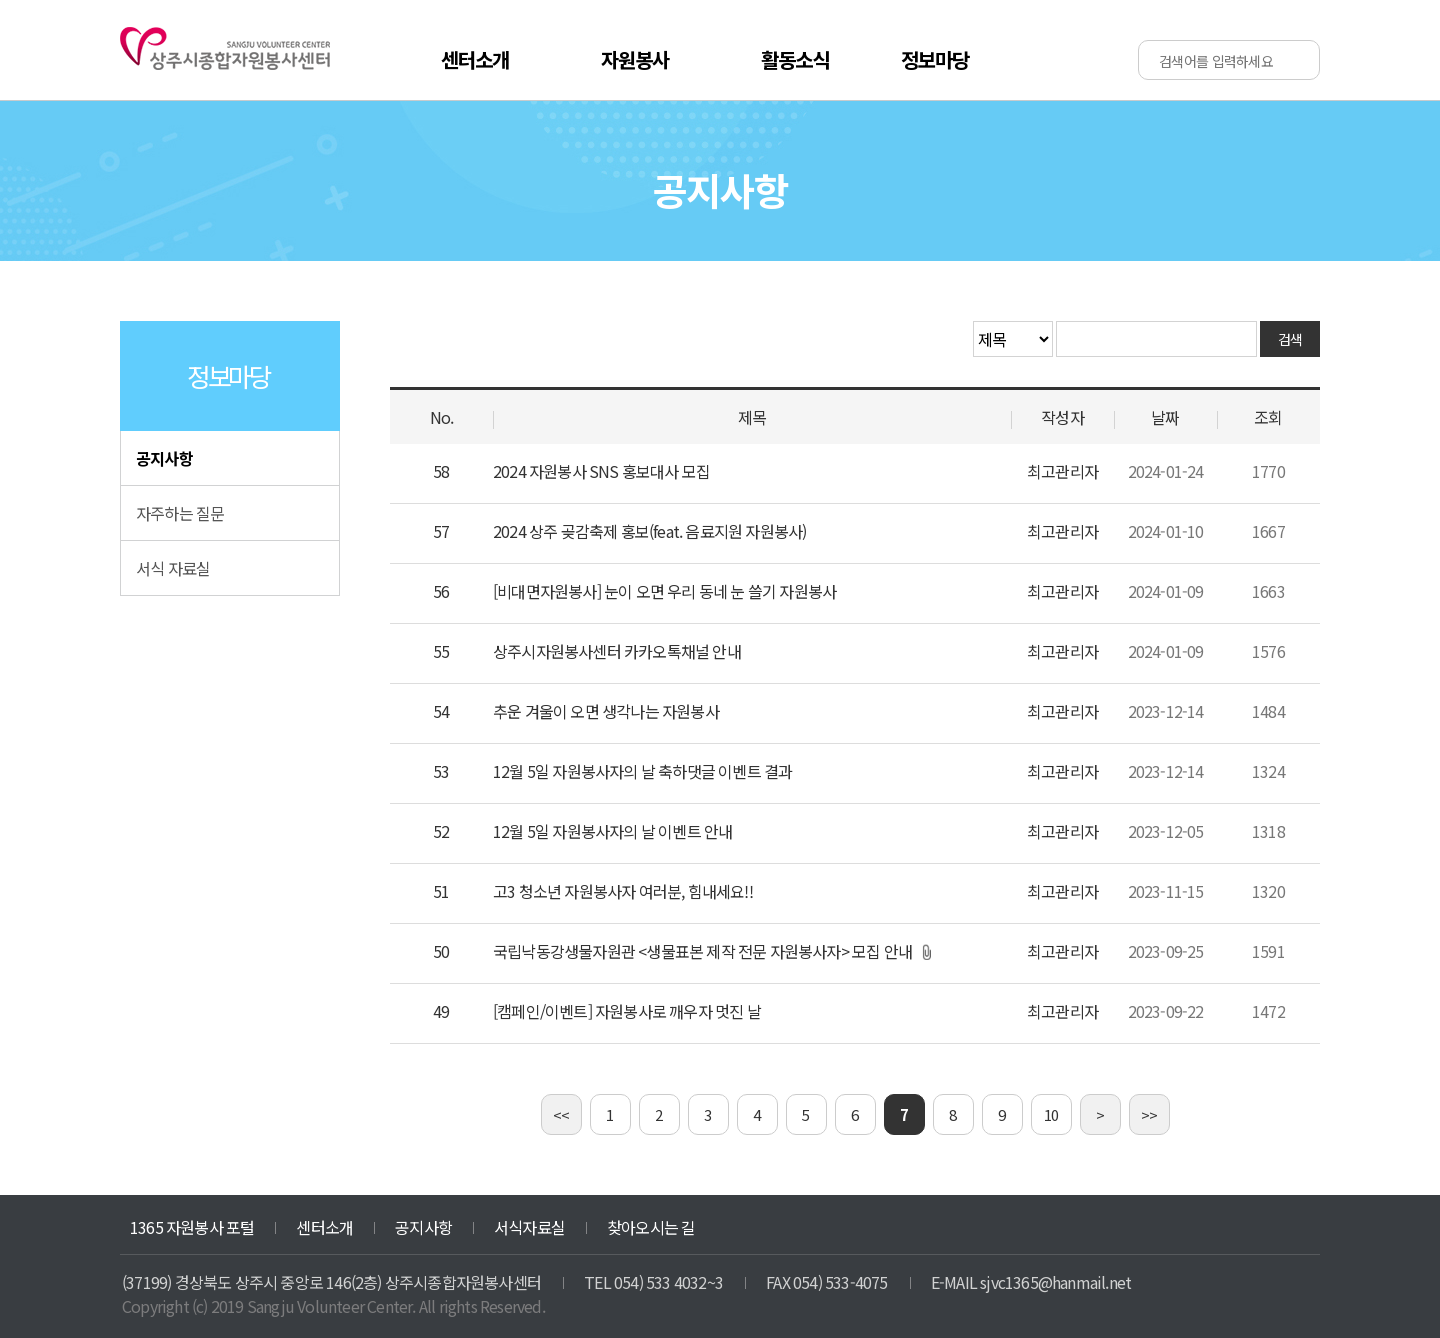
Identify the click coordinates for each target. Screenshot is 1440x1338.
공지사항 (164, 458)
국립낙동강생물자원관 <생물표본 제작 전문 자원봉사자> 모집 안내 (702, 951)
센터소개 (475, 59)
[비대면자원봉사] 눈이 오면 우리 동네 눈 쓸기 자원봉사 (664, 591)
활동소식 (795, 59)
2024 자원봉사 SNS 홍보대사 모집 (601, 471)
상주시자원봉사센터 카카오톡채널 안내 (617, 651)
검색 (1290, 339)
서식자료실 (529, 1227)
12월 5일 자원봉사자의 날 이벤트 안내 (612, 831)
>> (1149, 1114)
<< (561, 1114)
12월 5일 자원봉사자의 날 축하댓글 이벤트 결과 (642, 771)
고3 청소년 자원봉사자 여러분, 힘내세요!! (623, 891)
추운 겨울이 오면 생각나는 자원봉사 (606, 711)
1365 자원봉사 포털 (192, 1227)
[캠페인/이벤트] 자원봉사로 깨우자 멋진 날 (627, 1011)
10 (1051, 1114)
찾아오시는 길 (651, 1227)
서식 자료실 (173, 568)
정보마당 (935, 59)
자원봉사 (635, 59)
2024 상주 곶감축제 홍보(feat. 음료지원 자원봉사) (649, 531)
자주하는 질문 (180, 513)
